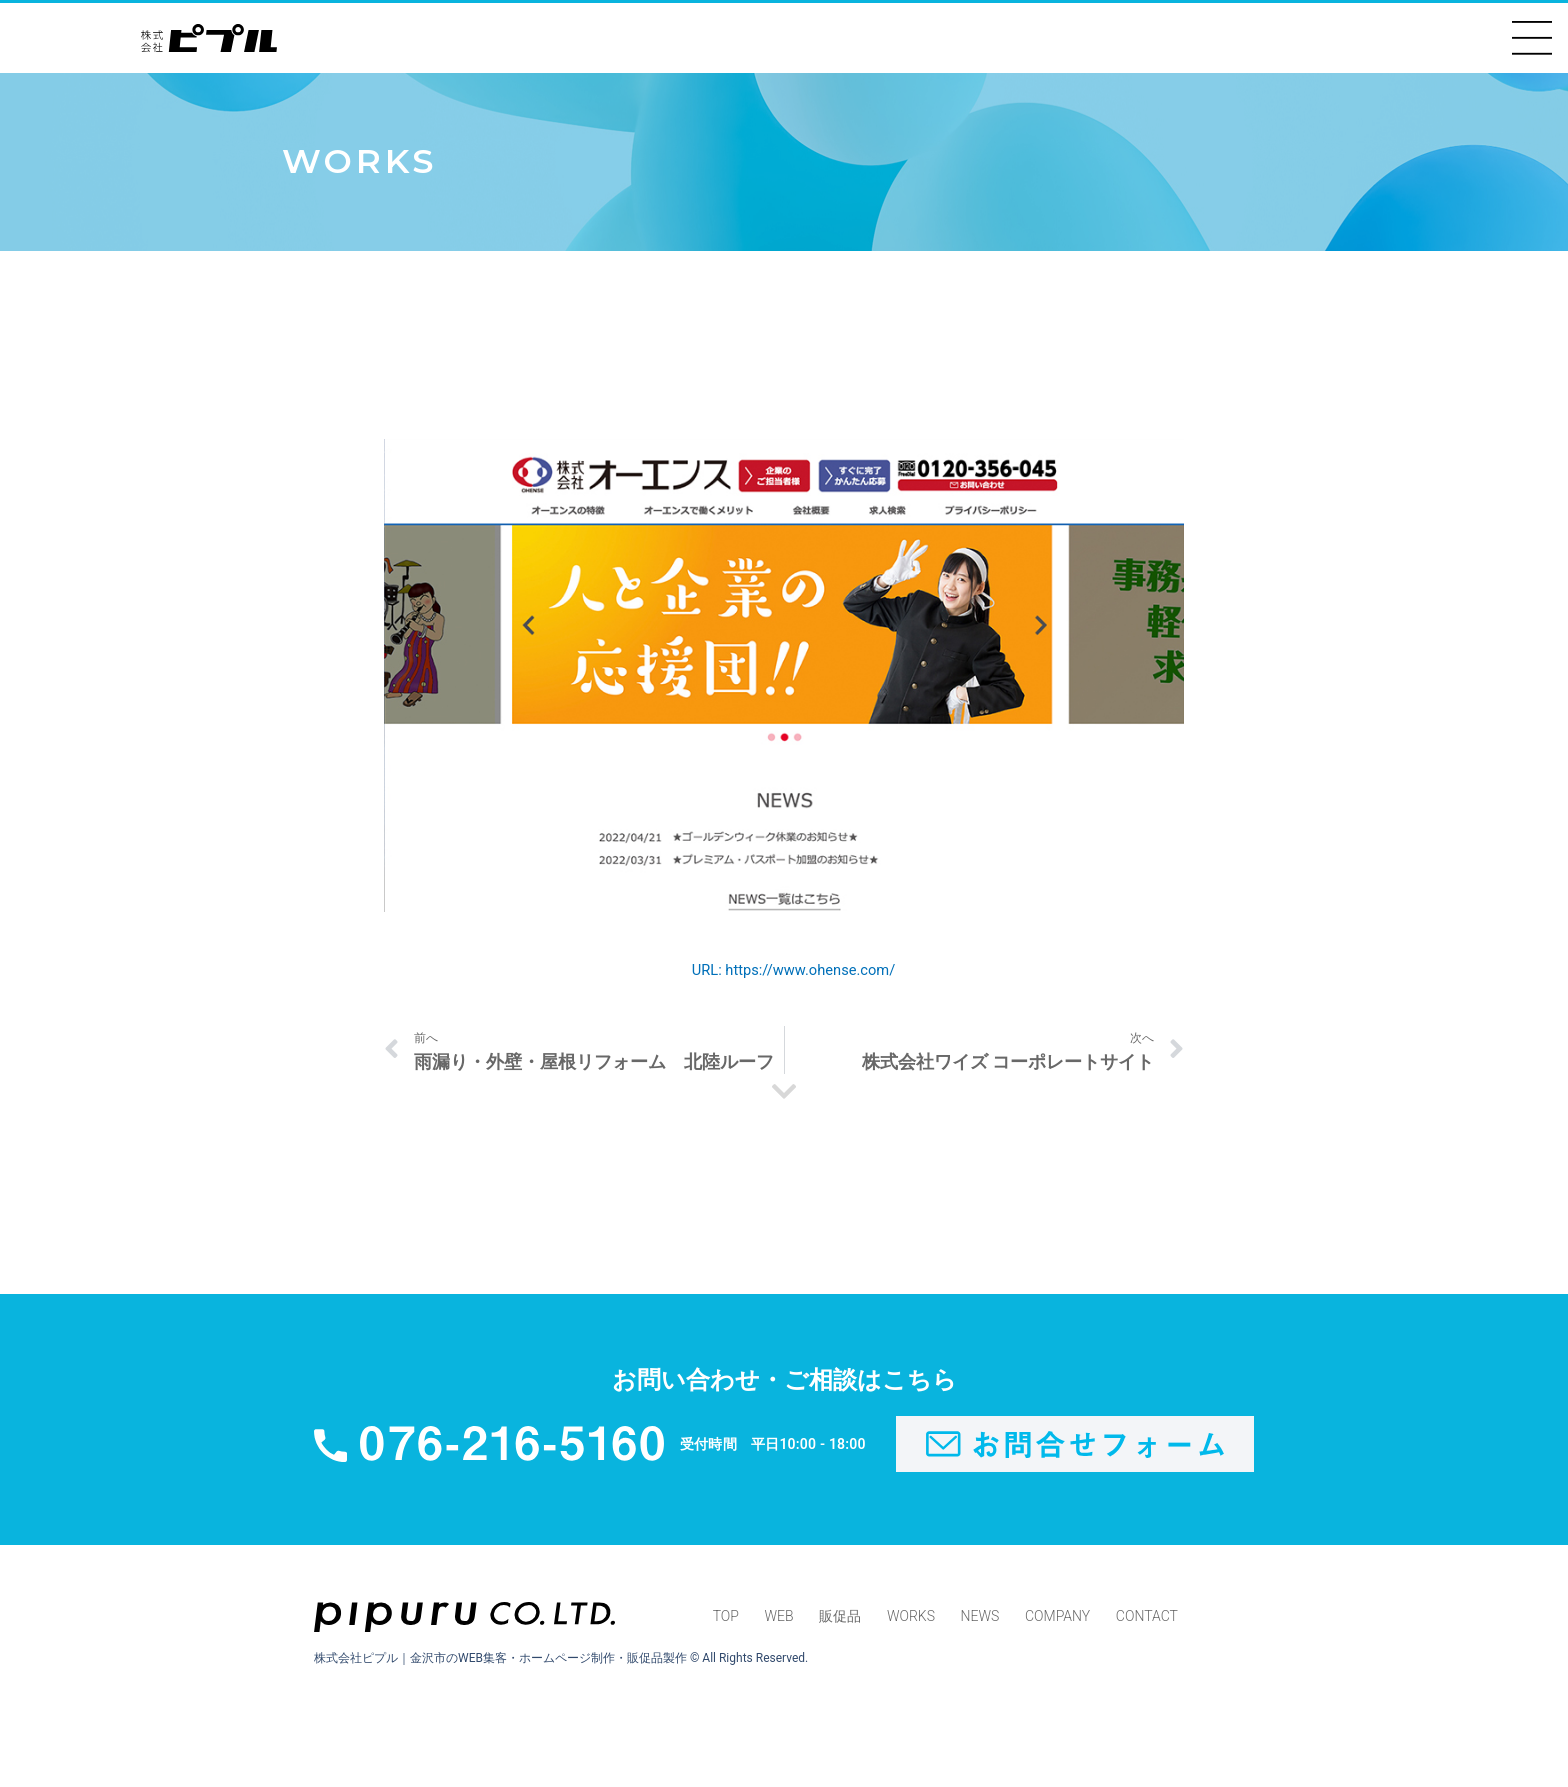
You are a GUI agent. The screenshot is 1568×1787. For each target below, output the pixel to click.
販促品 (840, 1620)
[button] (1532, 38)
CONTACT (1148, 1620)
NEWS (980, 1620)
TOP (725, 1620)
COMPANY (1058, 1620)
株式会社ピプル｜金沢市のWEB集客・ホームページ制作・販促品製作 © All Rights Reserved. (561, 1662)
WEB (778, 1620)
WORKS (911, 1620)
